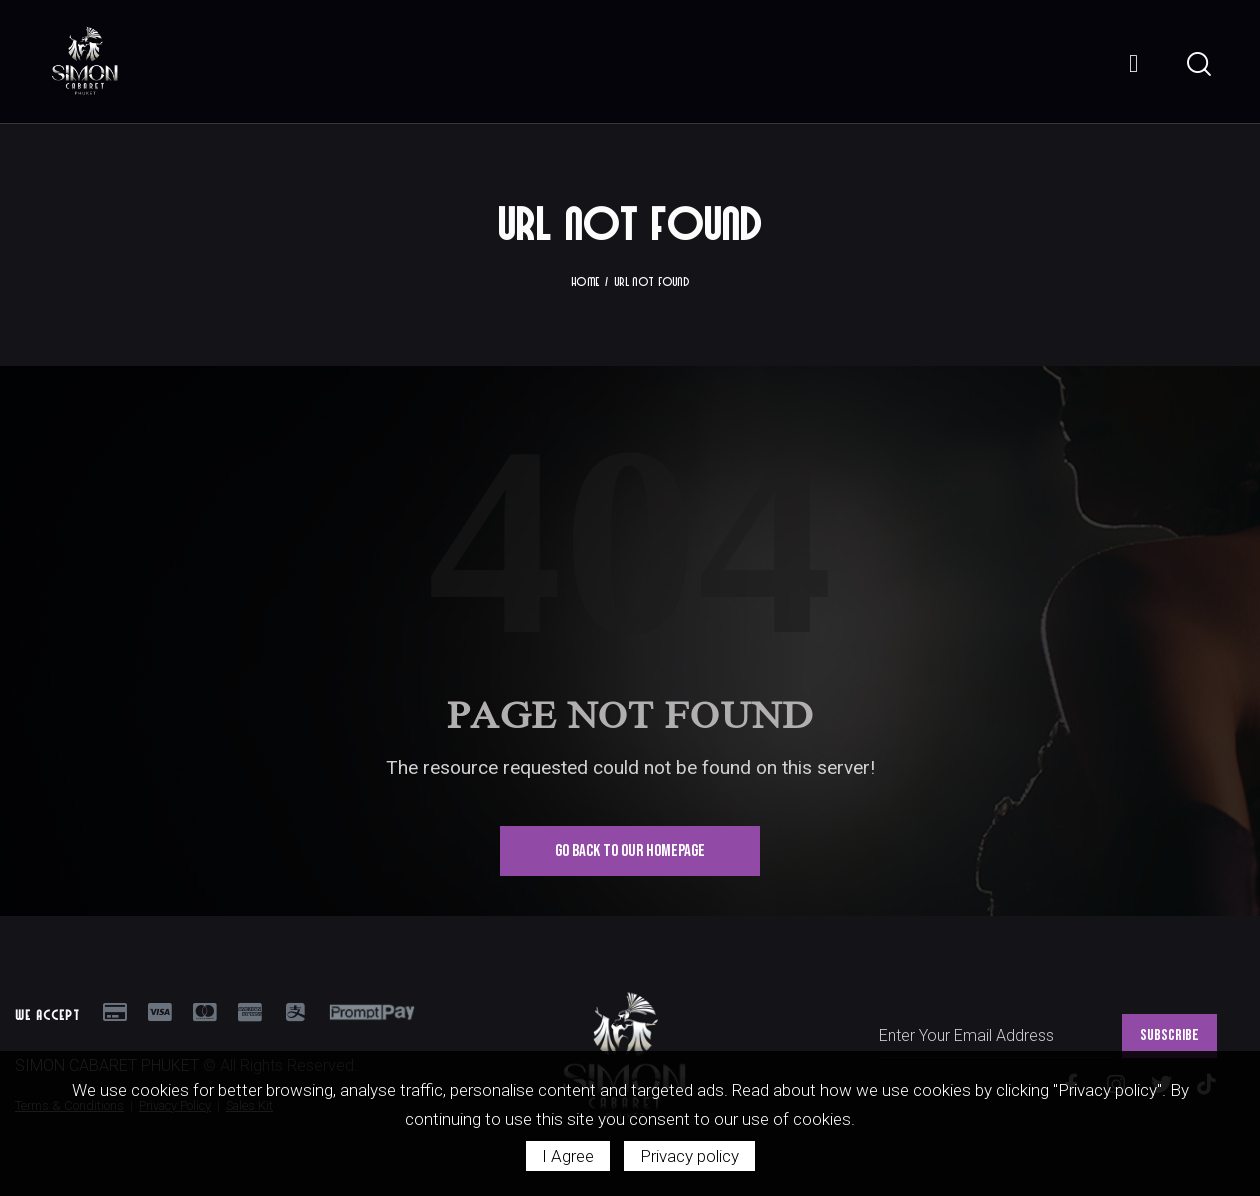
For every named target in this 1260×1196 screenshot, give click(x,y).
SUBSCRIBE (1169, 1034)
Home (585, 280)
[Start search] (1197, 63)
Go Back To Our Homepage (630, 850)
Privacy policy (689, 1156)
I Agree (568, 1156)
